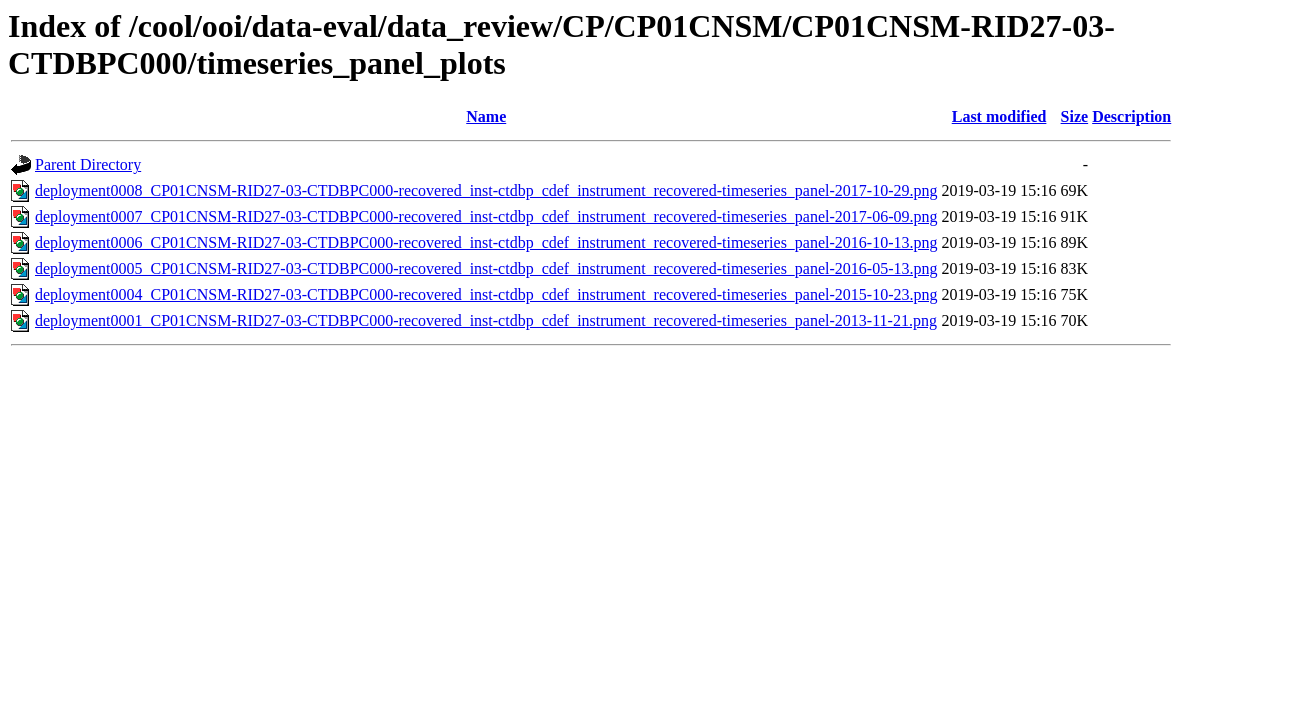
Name (486, 116)
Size (1075, 116)
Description (1131, 116)
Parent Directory (88, 164)
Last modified (999, 116)
